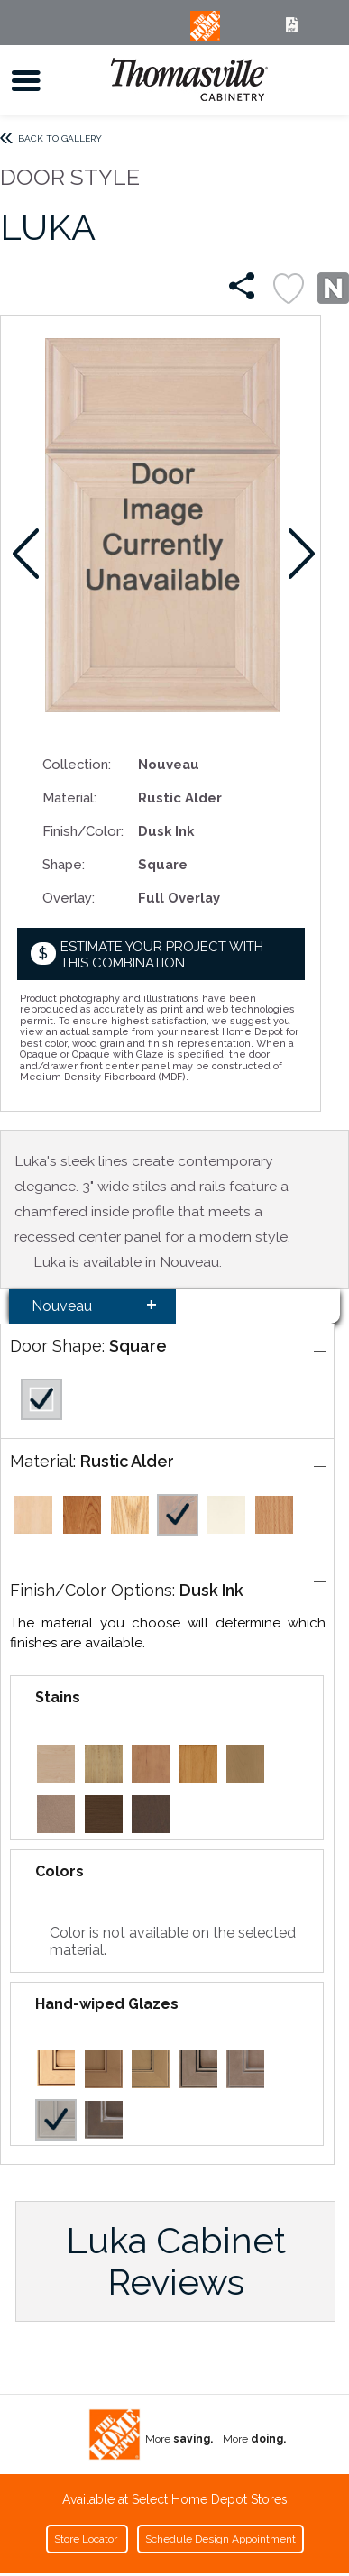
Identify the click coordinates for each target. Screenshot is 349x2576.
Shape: (63, 864)
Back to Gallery (60, 138)
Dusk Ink (211, 1590)
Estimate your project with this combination (161, 954)
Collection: (76, 764)
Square (138, 1345)
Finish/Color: (83, 831)
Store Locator (87, 2539)
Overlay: (68, 897)
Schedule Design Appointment (220, 2539)
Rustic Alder (127, 1461)
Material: (69, 797)
